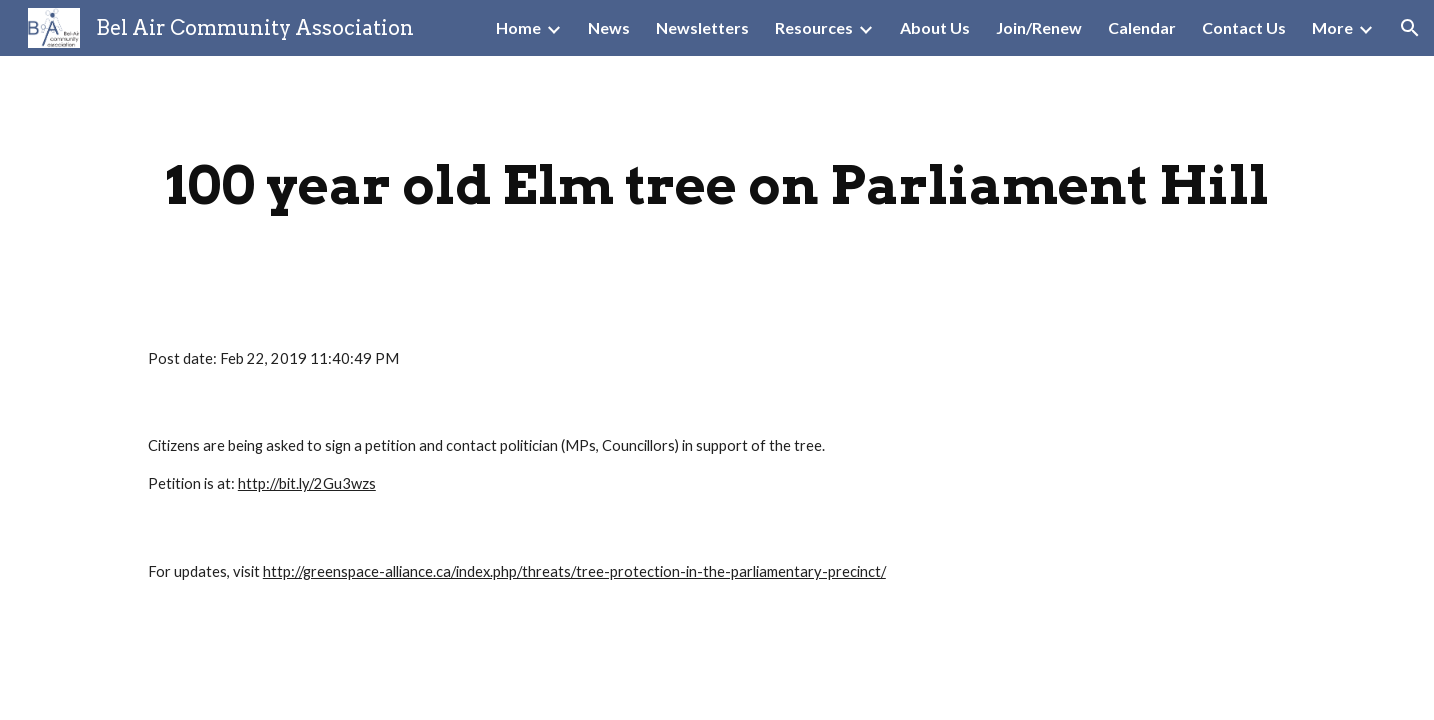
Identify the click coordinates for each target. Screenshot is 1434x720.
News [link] (609, 27)
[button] (1410, 28)
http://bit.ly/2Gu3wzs (307, 483)
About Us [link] (935, 27)
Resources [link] (814, 27)
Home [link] (518, 27)
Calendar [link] (1142, 27)
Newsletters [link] (702, 27)
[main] (717, 185)
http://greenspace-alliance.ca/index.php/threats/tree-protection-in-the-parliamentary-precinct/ (574, 571)
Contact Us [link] (1244, 27)
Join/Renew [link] (1039, 27)
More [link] (1332, 27)
